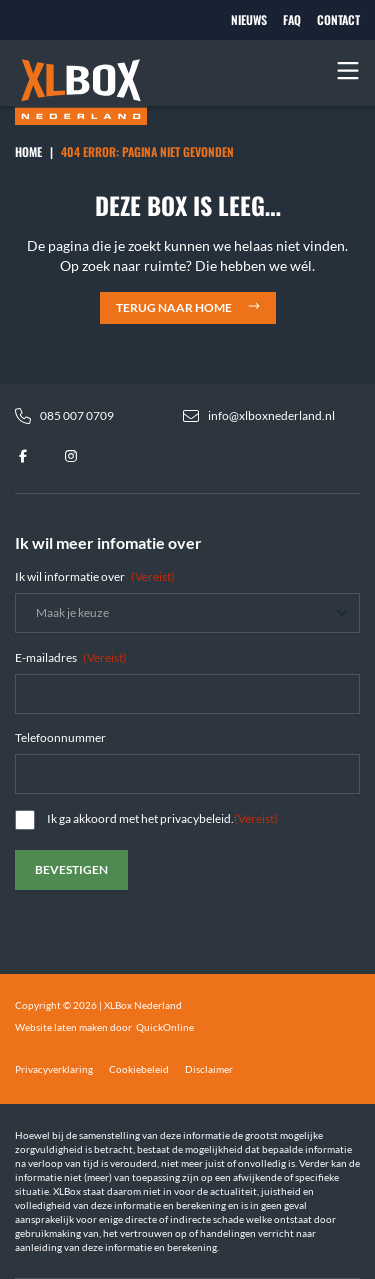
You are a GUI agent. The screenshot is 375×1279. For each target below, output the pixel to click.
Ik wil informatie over (95, 576)
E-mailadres (71, 657)
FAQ (292, 20)
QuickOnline (165, 1027)
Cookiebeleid (139, 1069)
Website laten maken (61, 1027)
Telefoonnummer (60, 737)
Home (28, 151)
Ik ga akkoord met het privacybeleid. (162, 818)
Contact (338, 20)
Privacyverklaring (54, 1069)
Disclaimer (209, 1069)
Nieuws (249, 20)
